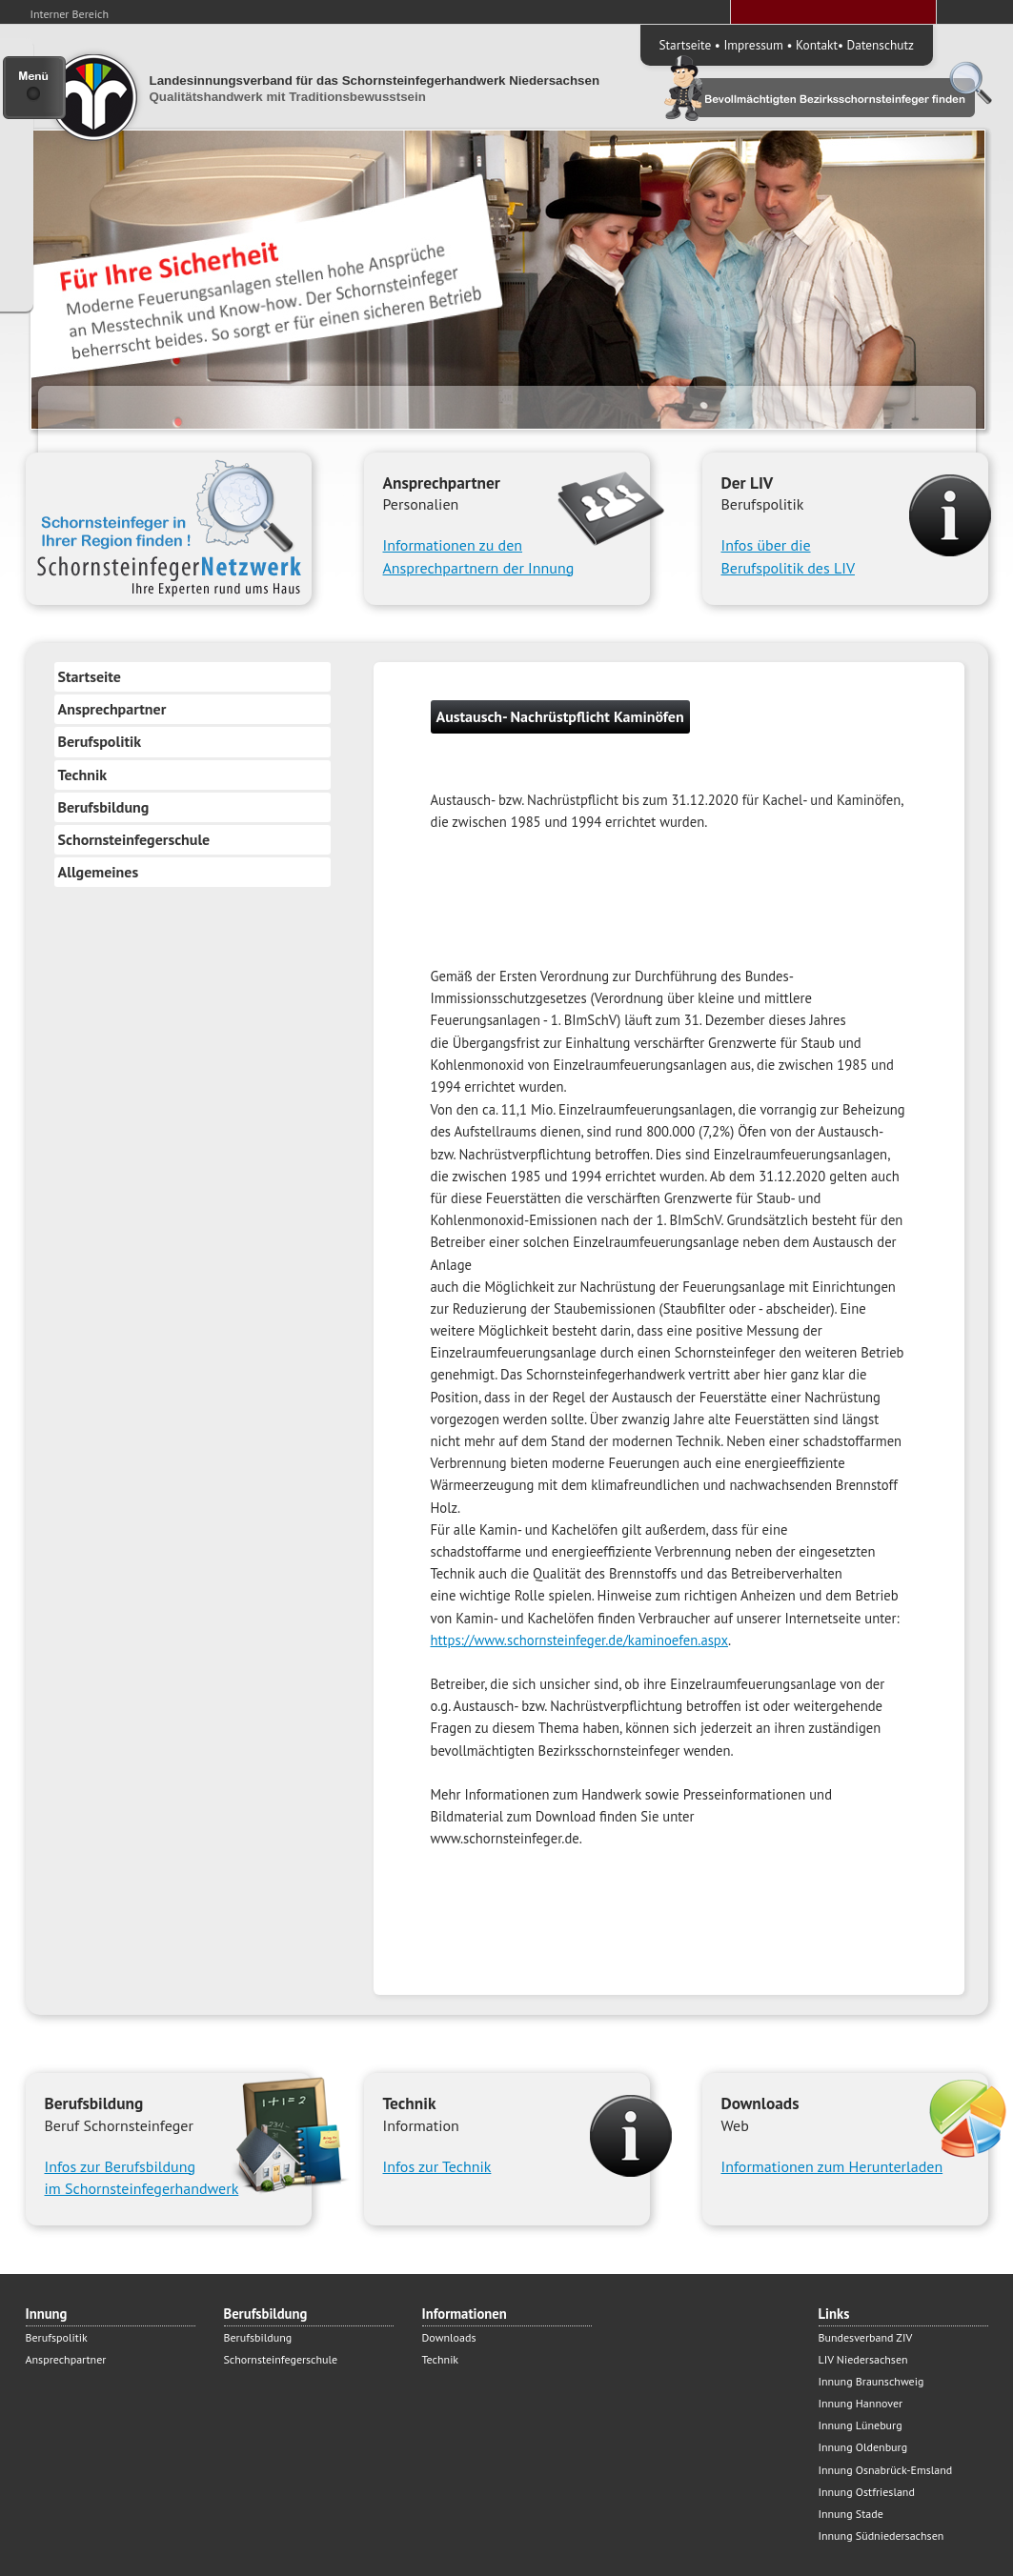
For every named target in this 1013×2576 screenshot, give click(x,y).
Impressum (752, 44)
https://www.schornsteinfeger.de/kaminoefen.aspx (580, 1640)
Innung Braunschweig (871, 2381)
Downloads (449, 2337)
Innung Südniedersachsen (881, 2535)
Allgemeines (98, 871)
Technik (83, 774)
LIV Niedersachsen (863, 2359)
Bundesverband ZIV (866, 2337)
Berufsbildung (104, 806)
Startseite (685, 44)
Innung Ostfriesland (867, 2492)
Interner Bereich (70, 14)
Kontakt (817, 44)
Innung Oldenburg (863, 2447)
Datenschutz (880, 44)
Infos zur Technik (437, 2166)
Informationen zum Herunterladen (832, 2166)
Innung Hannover (861, 2403)
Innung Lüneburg (860, 2425)
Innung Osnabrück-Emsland (886, 2470)
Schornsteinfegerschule (134, 839)
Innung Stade (851, 2513)
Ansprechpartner (112, 708)
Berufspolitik (100, 741)
